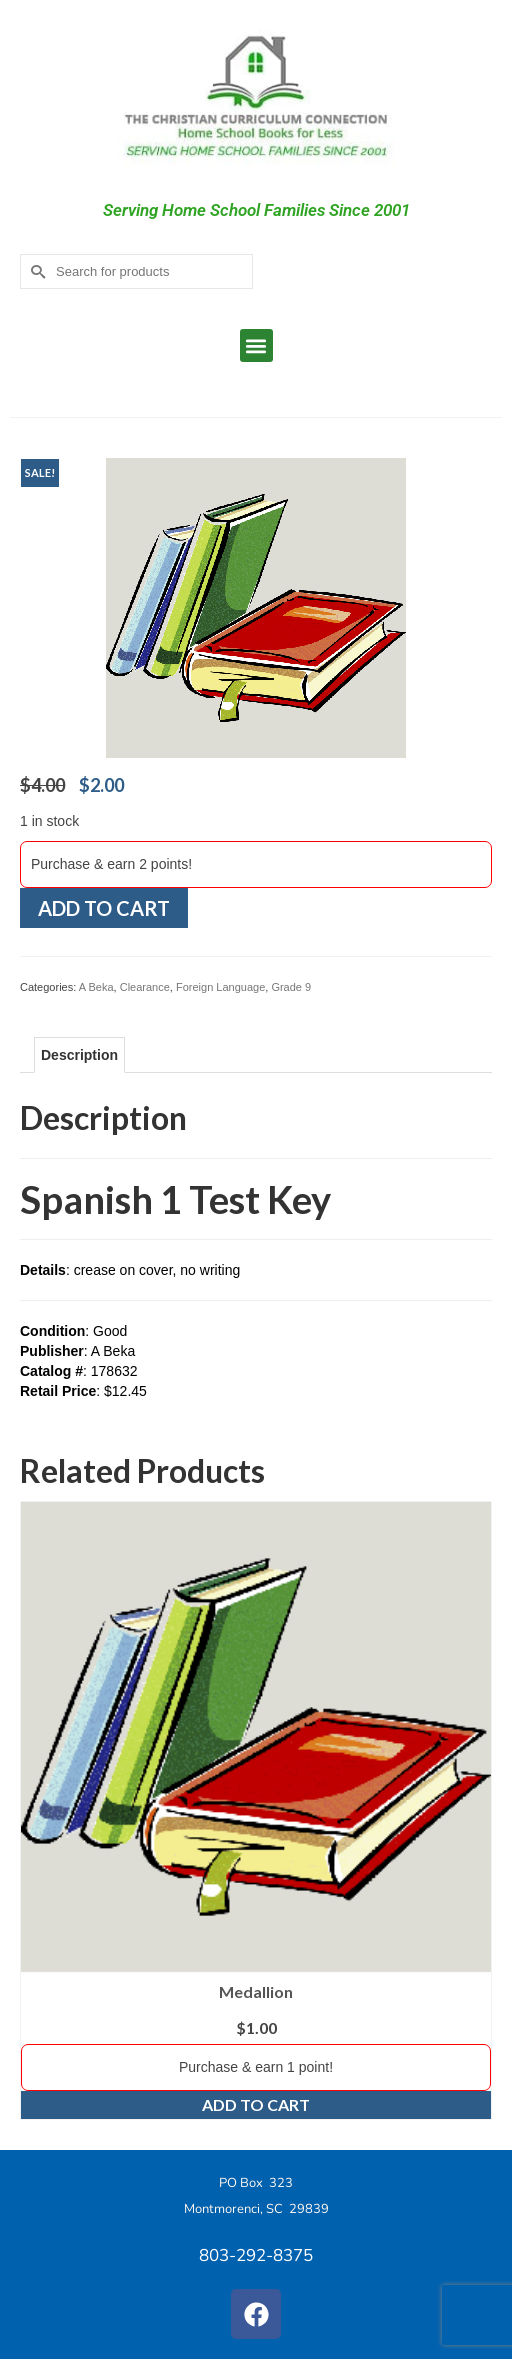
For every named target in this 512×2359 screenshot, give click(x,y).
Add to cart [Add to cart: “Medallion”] (256, 2104)
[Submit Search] (35, 271)
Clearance (145, 987)
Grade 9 (291, 987)
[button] (256, 345)
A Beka (96, 987)
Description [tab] (79, 1055)
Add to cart (104, 908)
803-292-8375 (256, 2255)
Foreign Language (220, 987)
